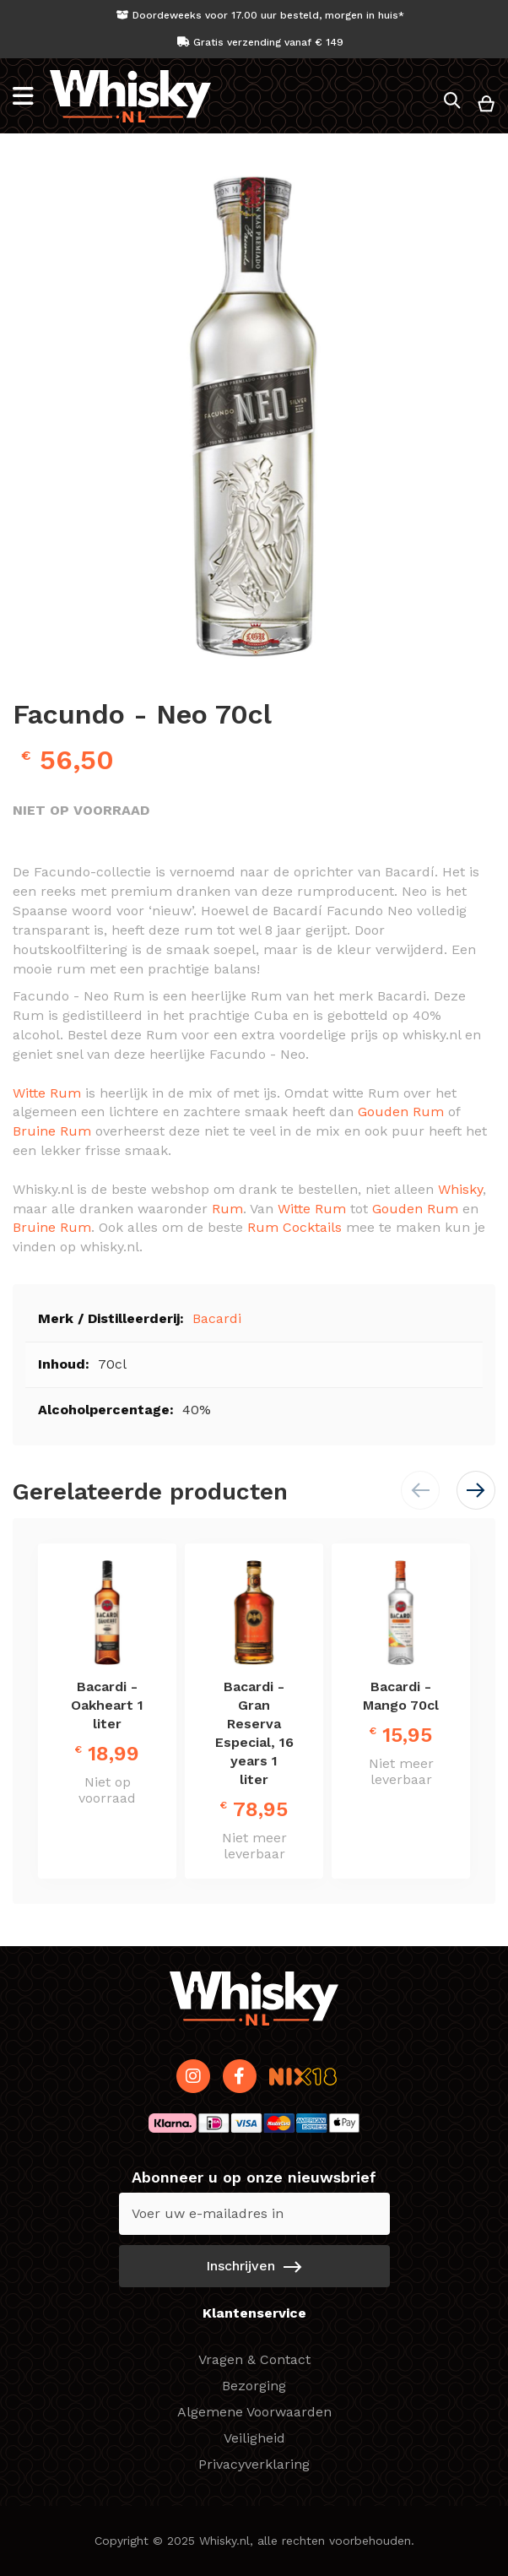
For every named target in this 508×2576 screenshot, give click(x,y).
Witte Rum (47, 1093)
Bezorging (254, 2386)
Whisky (460, 1189)
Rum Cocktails (294, 1227)
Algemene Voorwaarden (254, 2412)
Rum (227, 1209)
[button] (476, 1490)
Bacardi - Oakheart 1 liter (107, 1705)
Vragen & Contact (254, 2359)
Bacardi (216, 1318)
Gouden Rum (401, 1112)
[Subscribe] (254, 2266)
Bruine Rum (52, 1131)
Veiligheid (254, 2438)
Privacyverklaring (254, 2464)
